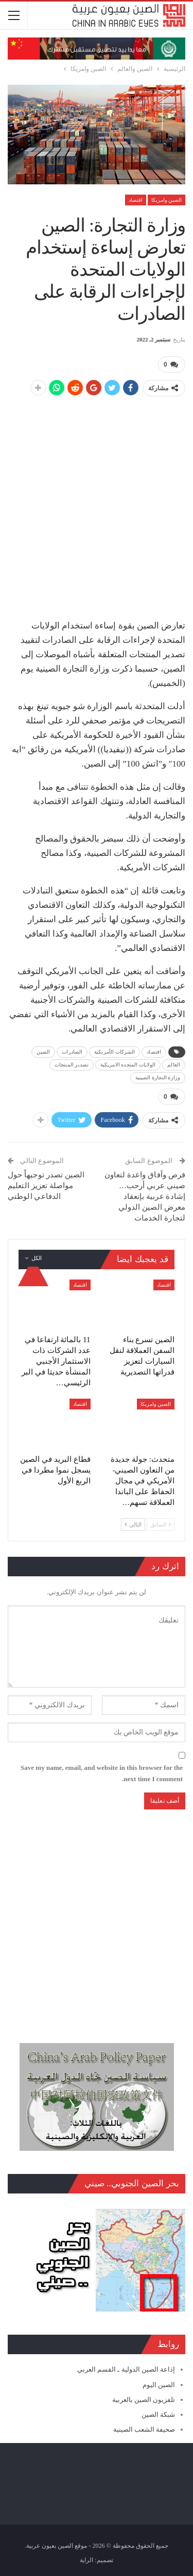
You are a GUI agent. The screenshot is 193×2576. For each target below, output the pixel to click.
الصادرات (72, 1052)
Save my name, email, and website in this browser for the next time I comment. (102, 1773)
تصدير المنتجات (72, 1064)
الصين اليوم (159, 2385)
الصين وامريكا (166, 200)
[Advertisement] (96, 502)
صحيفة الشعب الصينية (144, 2429)
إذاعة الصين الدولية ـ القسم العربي (126, 2369)
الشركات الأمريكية (114, 1052)
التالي (133, 1524)
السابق (160, 1524)
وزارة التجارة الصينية (157, 1077)
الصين (43, 1052)
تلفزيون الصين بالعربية (144, 2399)
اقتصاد (136, 200)
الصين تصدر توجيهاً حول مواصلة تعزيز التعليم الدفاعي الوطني (46, 1185)
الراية (86, 2560)
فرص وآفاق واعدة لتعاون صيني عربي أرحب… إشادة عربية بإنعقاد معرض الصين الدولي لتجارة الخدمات (144, 1196)
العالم (173, 1064)
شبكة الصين (158, 2414)
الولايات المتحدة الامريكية (127, 1064)
